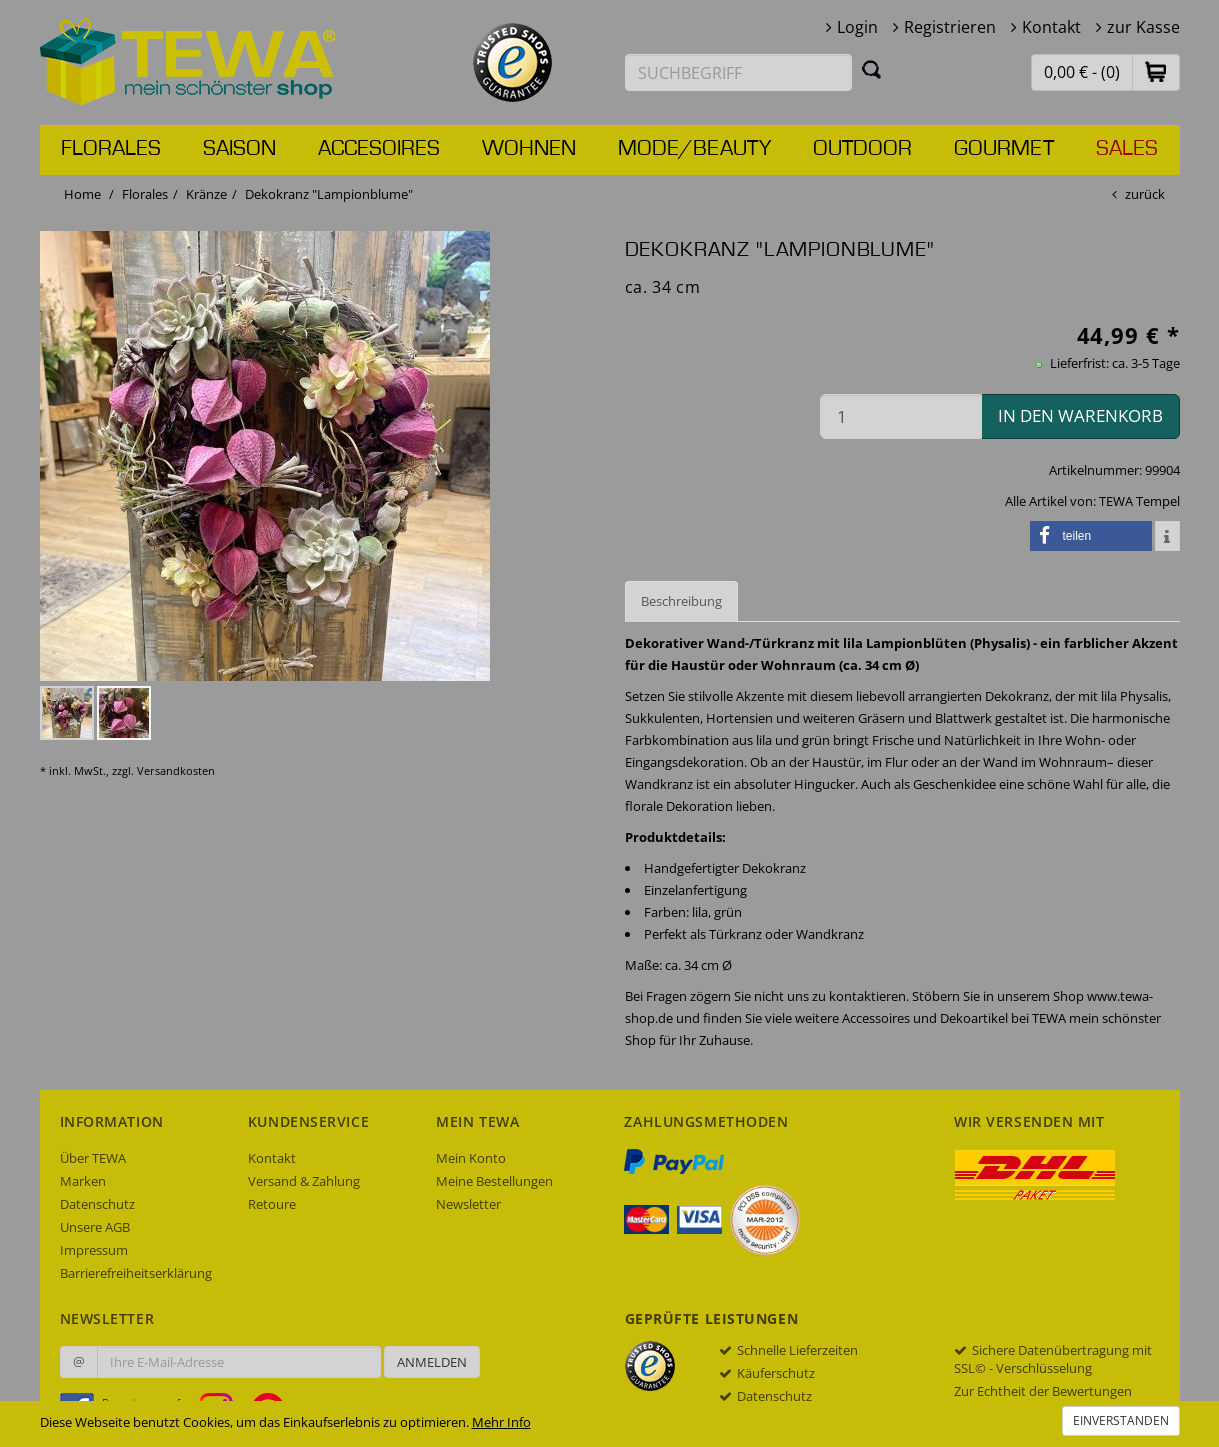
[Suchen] (872, 69)
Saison (239, 149)
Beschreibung (681, 601)
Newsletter (468, 1204)
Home (82, 194)
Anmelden (432, 1362)
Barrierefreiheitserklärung (136, 1273)
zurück (1145, 194)
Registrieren (950, 27)
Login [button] (857, 27)
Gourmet (1004, 149)
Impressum (94, 1250)
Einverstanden (1121, 1420)
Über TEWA (93, 1158)
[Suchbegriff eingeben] (739, 72)
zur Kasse (1143, 27)
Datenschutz (97, 1204)
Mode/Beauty (694, 149)
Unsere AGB (95, 1227)
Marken (83, 1181)
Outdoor (862, 149)
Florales (111, 149)
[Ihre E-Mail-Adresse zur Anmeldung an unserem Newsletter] (239, 1362)
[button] (1156, 71)
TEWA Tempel (1139, 501)
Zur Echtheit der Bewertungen (1043, 1391)
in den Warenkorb (1080, 415)
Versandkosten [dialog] (176, 770)
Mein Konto (471, 1158)
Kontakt (1051, 27)
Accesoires (379, 149)
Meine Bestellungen (494, 1181)
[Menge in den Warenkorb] (901, 416)
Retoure (272, 1204)
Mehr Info (501, 1422)
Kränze (206, 194)
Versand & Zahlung (304, 1181)
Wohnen (529, 149)
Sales (1127, 149)
